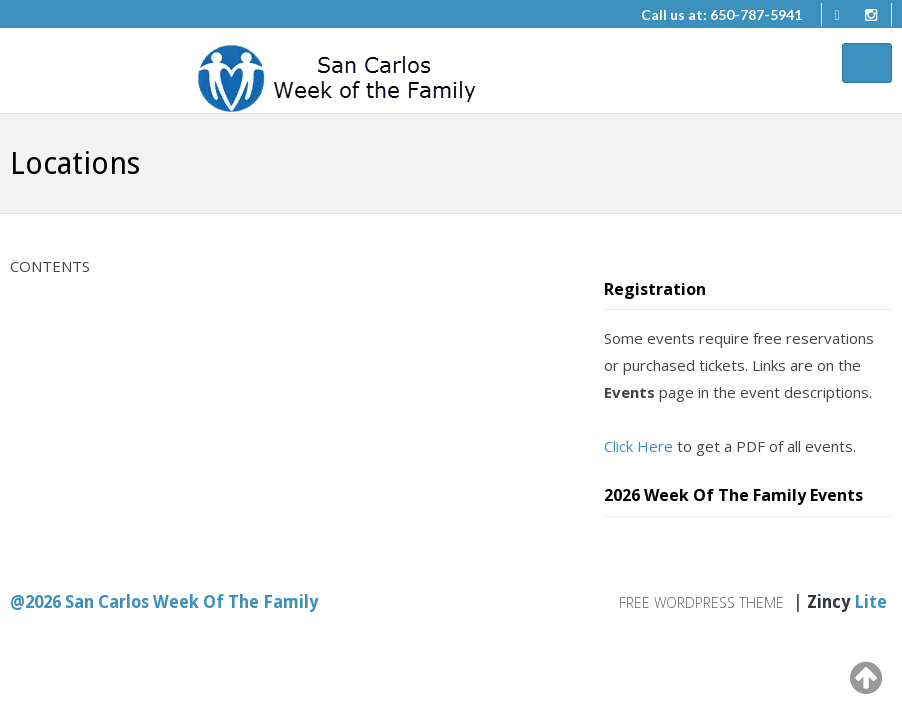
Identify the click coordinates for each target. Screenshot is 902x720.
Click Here (638, 446)
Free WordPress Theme (701, 602)
